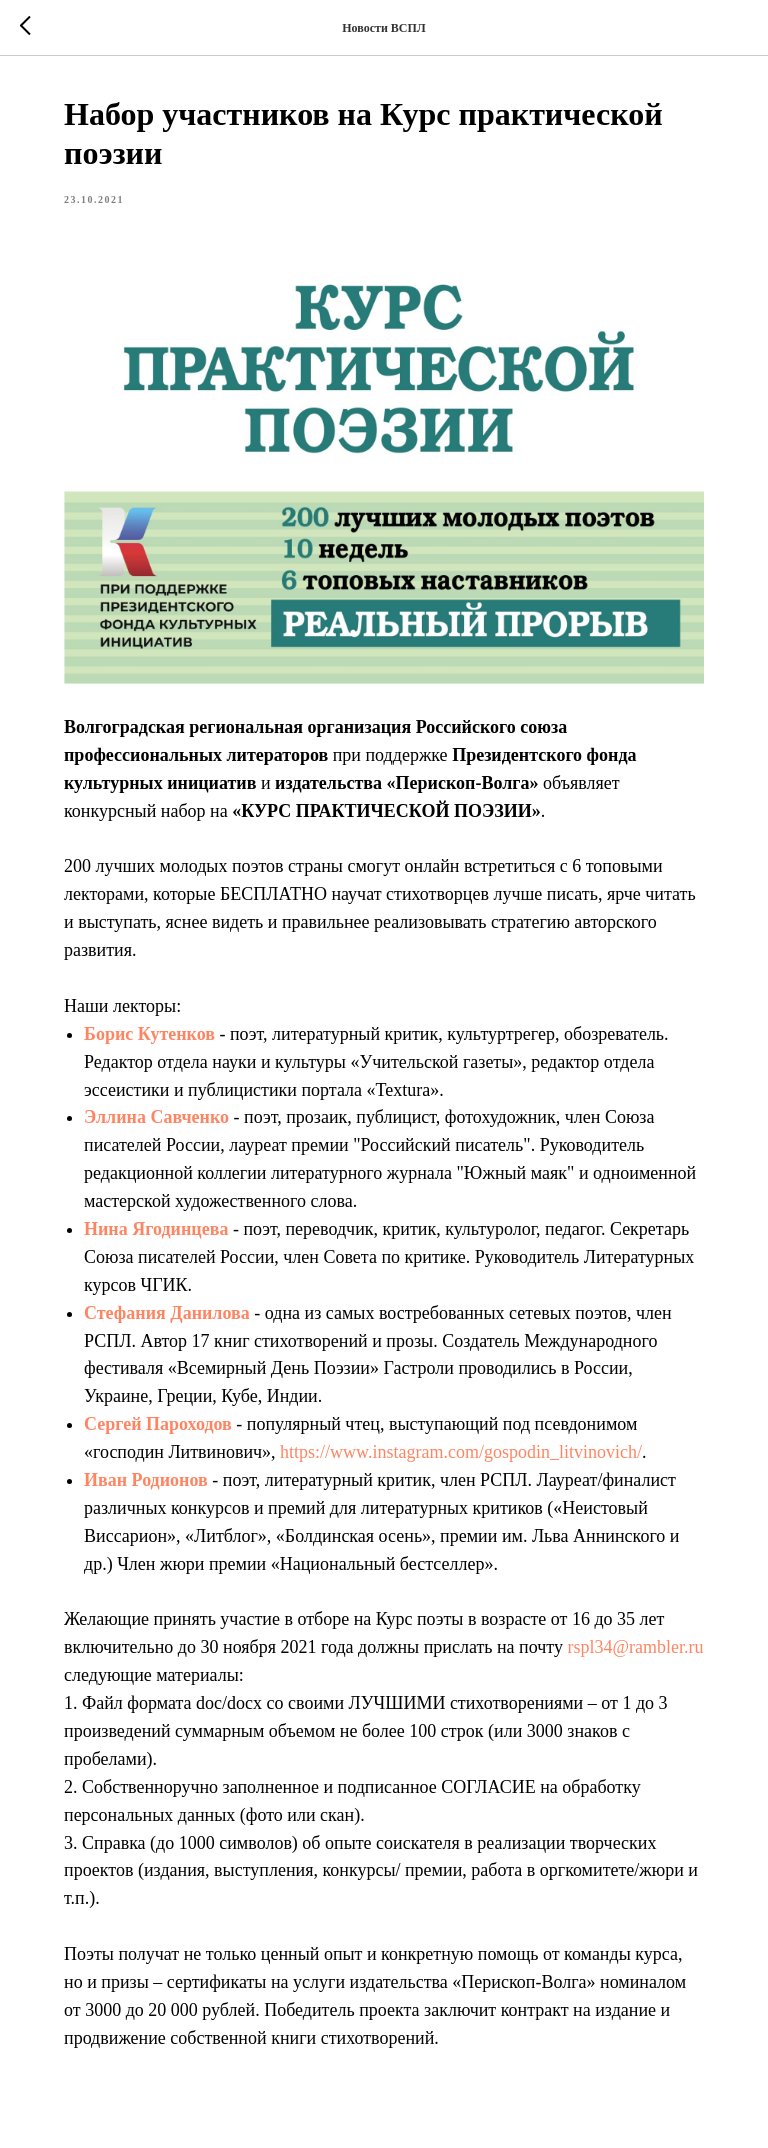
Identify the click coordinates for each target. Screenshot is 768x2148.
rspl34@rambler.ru (635, 1647)
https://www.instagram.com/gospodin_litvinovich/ (461, 1452)
